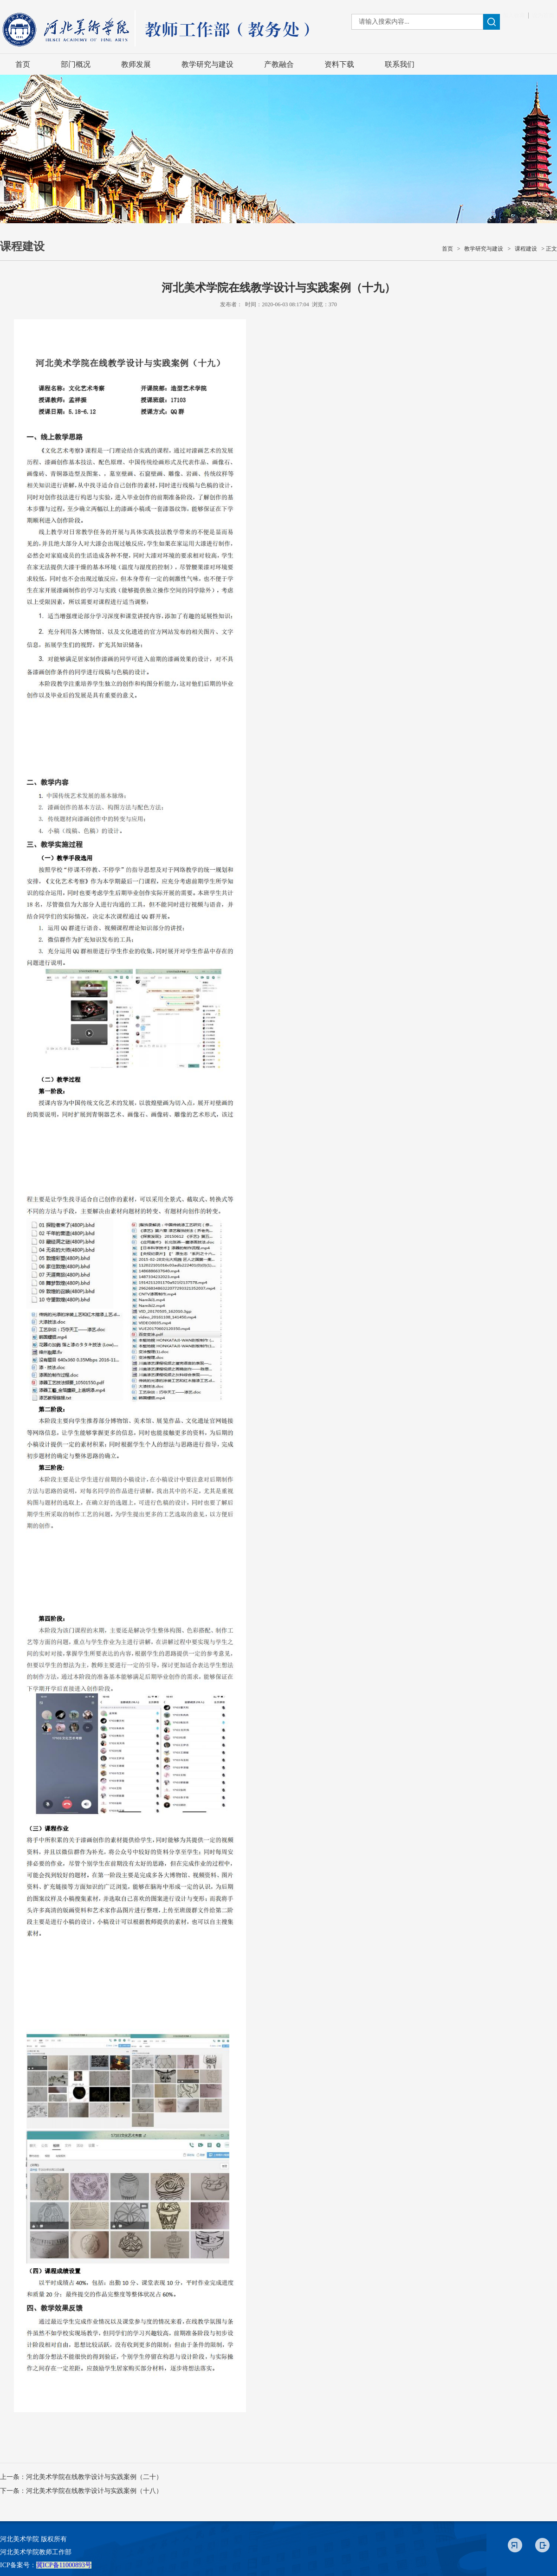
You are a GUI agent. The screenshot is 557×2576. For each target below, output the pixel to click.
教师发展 (136, 64)
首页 (22, 64)
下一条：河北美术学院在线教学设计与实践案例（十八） (81, 2490)
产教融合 (279, 64)
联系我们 (400, 64)
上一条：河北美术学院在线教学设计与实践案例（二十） (81, 2476)
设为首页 (543, 15)
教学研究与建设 (207, 64)
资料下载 (339, 64)
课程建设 (526, 248)
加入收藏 (514, 15)
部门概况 (76, 64)
